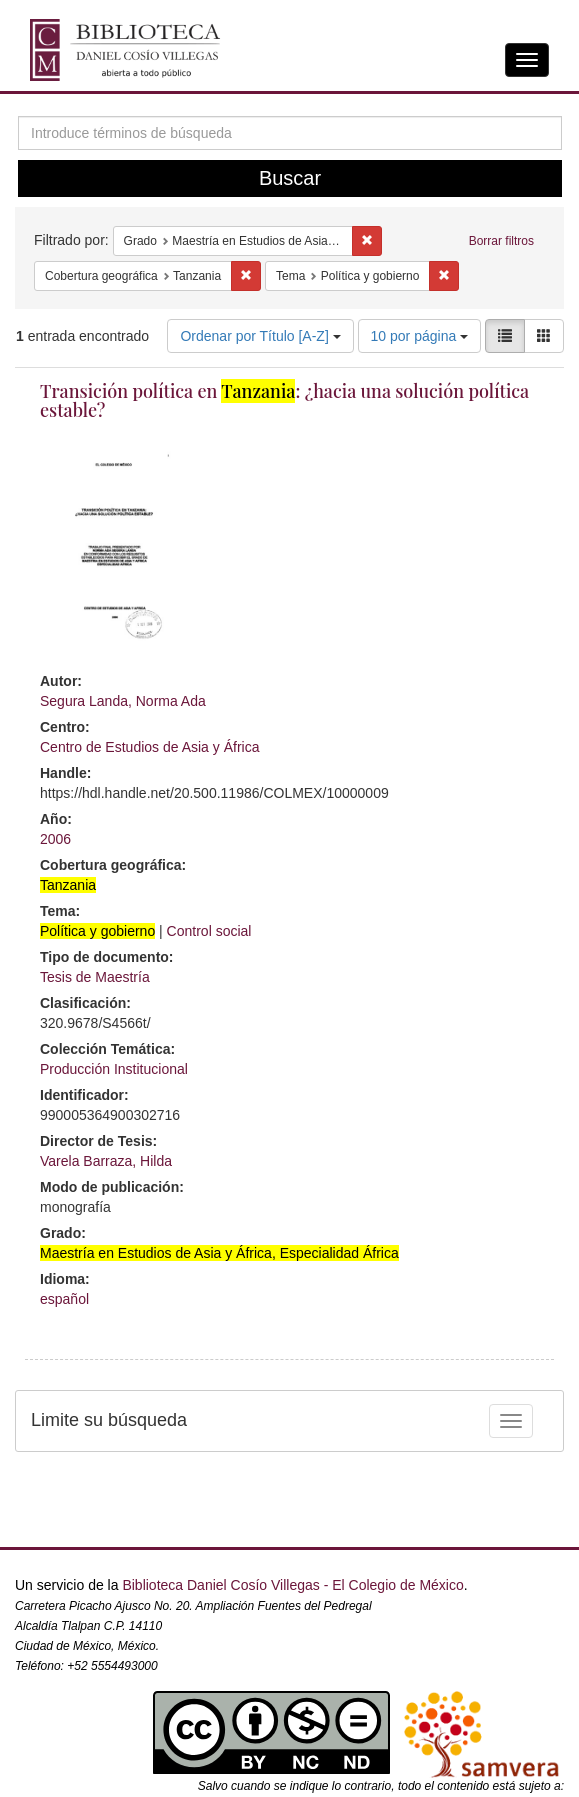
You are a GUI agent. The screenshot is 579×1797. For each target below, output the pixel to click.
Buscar (290, 178)
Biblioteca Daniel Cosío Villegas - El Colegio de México (292, 1585)
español (64, 1299)
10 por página (420, 336)
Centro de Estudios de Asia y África (149, 747)
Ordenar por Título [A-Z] (260, 336)
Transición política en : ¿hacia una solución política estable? (284, 401)
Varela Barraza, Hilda (106, 1161)
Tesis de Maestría (95, 977)
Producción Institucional (114, 1069)
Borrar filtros (501, 241)
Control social (209, 931)
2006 (55, 839)
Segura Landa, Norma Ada (123, 701)
